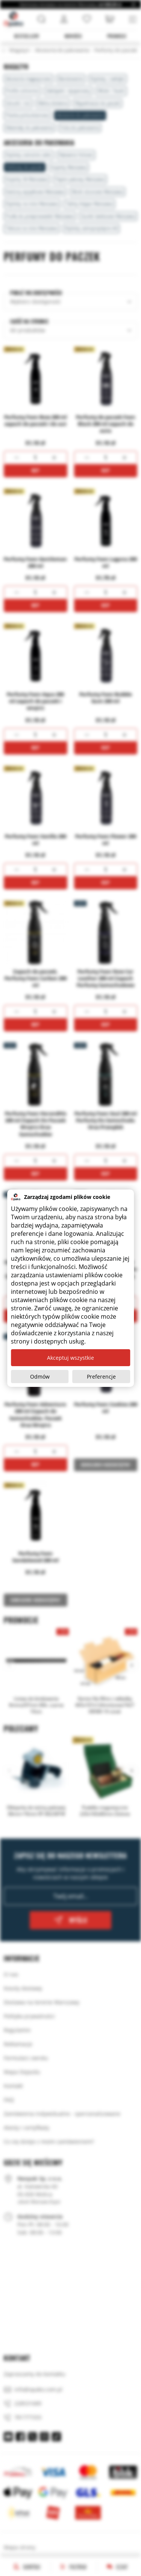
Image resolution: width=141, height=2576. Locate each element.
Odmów (40, 1376)
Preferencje (101, 1376)
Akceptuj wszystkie (70, 1357)
